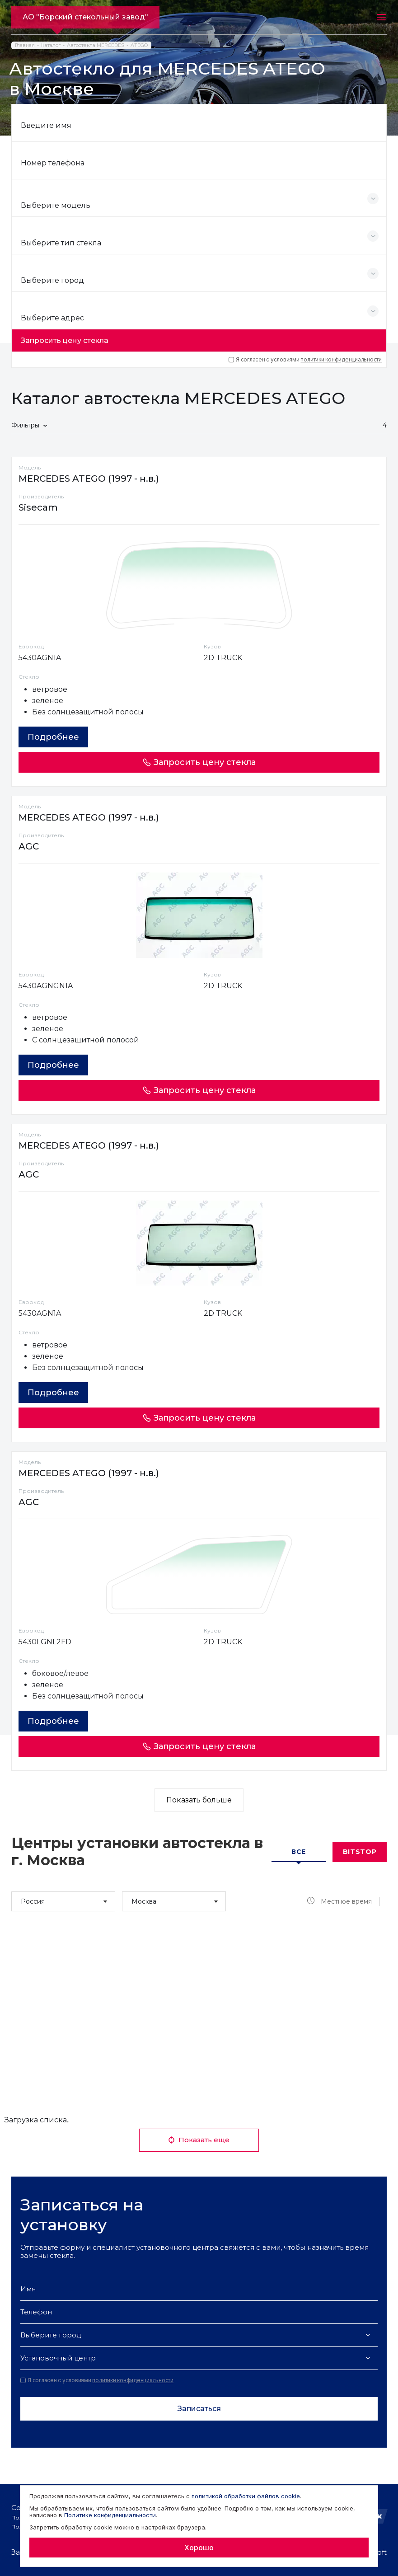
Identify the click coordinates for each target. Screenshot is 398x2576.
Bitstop (360, 1852)
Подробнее (53, 737)
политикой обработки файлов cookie (246, 2496)
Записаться (199, 2408)
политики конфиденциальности (341, 359)
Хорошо (199, 2547)
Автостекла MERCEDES (95, 45)
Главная (25, 45)
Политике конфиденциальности (110, 2515)
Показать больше (199, 1800)
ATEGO (139, 45)
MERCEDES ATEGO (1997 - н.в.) (89, 478)
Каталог (51, 45)
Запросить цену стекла (64, 340)
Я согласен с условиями (305, 360)
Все (298, 1852)
